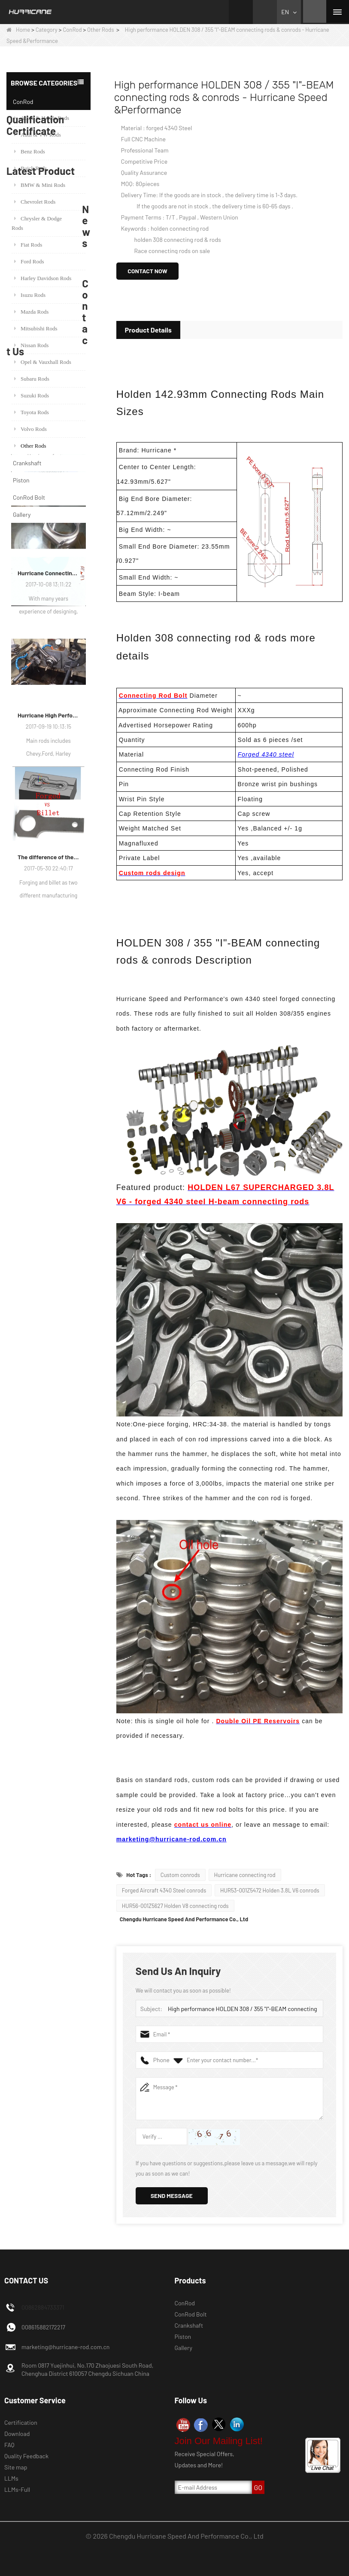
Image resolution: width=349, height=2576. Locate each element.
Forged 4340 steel (266, 754)
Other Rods (100, 29)
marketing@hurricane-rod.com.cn (171, 1839)
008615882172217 (43, 2327)
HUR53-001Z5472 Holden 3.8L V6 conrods (269, 1890)
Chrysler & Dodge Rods (37, 223)
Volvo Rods (30, 429)
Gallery (21, 514)
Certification (20, 2422)
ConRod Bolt (29, 497)
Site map (15, 2467)
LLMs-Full (17, 2489)
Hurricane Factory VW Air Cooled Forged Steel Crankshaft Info (48, 1358)
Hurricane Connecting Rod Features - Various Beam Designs (48, 1501)
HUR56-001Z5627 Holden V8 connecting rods (175, 1905)
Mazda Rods (31, 311)
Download (17, 2433)
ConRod (72, 29)
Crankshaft (27, 463)
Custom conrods (180, 1874)
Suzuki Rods (31, 395)
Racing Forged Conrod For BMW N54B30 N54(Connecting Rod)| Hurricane (60, 1158)
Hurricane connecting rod (245, 1874)
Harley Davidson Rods (42, 278)
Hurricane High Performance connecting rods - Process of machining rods (48, 1643)
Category (47, 29)
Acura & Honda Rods (41, 118)
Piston (21, 480)
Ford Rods (29, 261)
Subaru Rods (31, 378)
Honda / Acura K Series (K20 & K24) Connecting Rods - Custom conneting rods (60, 1117)
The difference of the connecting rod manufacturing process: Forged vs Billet (48, 1785)
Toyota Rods (31, 412)
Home (18, 29)
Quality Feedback (26, 2456)
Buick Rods (30, 168)
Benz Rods (29, 151)
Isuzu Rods (30, 295)
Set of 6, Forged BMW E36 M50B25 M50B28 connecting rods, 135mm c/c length (60, 1077)
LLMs (11, 2478)
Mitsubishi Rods (36, 328)
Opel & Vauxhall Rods (42, 362)
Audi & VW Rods (37, 134)
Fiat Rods (28, 244)
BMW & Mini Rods (39, 185)
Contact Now (147, 271)
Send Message (172, 2195)
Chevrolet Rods (34, 201)
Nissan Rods (31, 345)
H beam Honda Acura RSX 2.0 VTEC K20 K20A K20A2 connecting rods (60, 1199)
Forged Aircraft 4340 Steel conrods (164, 1890)
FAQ (9, 2444)
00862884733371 (42, 2307)
